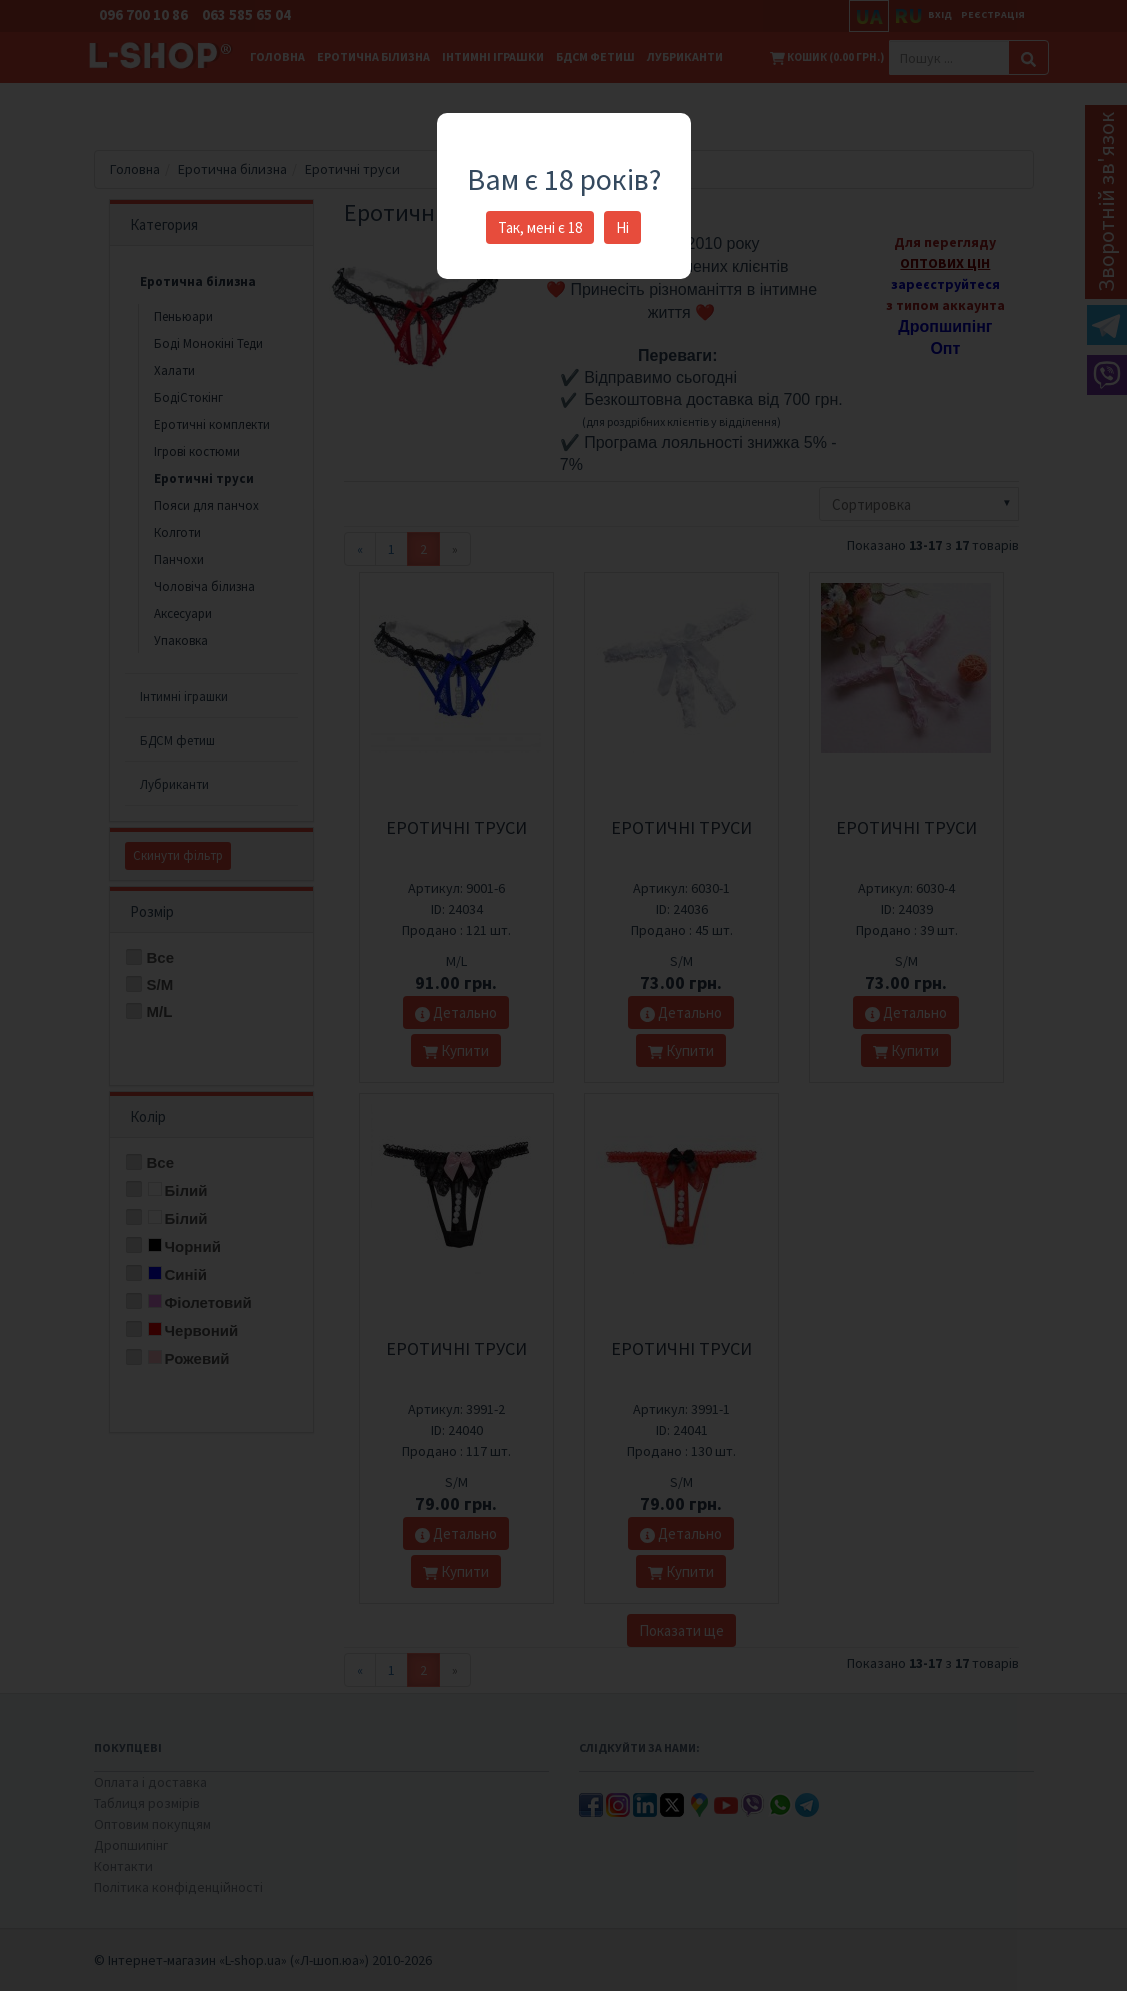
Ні (622, 227)
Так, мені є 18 (540, 227)
